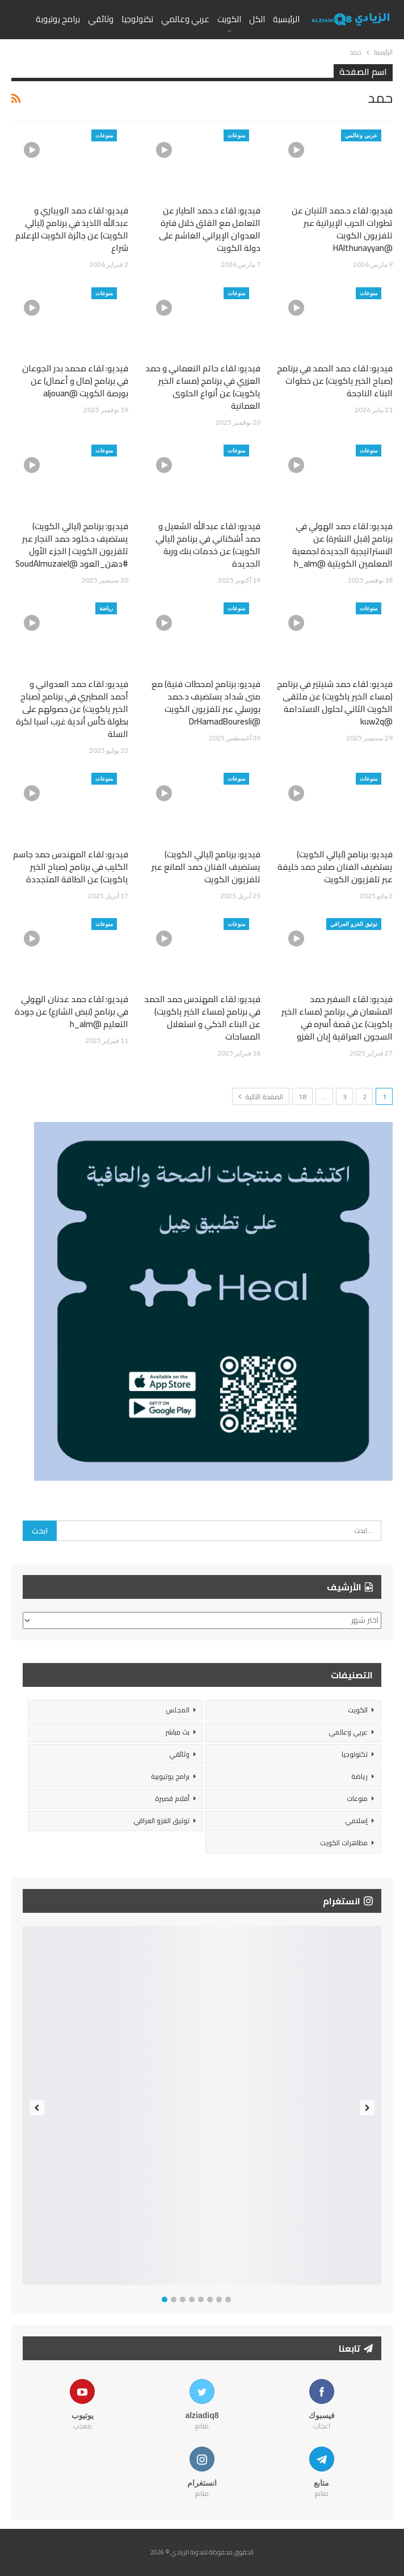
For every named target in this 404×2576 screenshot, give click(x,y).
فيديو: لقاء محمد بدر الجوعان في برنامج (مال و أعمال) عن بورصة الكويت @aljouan (75, 380)
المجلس (178, 1709)
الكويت (229, 19)
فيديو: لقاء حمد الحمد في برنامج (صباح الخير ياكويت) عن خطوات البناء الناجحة (335, 380)
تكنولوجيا (137, 19)
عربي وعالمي (185, 19)
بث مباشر (177, 1732)
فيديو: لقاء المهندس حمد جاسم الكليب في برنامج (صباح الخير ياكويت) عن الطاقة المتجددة (70, 866)
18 (302, 1096)
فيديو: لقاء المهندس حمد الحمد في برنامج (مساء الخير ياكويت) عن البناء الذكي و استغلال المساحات (202, 1018)
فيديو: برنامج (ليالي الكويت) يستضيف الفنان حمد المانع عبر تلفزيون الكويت (206, 866)
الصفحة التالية (260, 1096)
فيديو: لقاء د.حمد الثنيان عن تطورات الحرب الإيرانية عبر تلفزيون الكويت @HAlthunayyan (342, 229)
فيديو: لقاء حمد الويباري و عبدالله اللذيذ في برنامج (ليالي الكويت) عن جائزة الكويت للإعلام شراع (71, 229)
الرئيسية (286, 19)
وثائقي (100, 19)
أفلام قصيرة (172, 1798)
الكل (257, 19)
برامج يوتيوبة (58, 19)
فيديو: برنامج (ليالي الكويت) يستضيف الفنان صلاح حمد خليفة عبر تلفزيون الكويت (335, 866)
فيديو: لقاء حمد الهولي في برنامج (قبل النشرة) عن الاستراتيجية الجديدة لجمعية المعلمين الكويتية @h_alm (342, 545)
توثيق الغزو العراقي (353, 924)
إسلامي (356, 1820)
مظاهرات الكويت (344, 1842)
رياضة (106, 608)
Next (367, 2108)
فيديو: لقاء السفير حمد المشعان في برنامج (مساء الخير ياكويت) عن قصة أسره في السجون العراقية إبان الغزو (337, 1018)
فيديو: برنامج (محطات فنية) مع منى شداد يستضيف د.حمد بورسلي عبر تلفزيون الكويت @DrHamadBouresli (206, 703)
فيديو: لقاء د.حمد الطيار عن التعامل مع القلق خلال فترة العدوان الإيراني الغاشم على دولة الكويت (209, 229)
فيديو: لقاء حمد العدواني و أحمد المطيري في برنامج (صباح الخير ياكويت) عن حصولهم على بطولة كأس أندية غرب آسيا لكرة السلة (72, 709)
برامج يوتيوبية (170, 1776)
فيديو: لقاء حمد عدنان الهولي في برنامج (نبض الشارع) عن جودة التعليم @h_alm (71, 1011)
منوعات (236, 135)
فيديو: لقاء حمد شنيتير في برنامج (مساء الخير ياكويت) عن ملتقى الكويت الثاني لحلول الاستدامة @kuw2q (335, 703)
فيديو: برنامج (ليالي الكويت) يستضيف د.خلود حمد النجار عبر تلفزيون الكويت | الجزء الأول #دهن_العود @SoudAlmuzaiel (71, 545)
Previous (37, 2108)
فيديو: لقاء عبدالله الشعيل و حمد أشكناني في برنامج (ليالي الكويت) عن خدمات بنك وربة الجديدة (207, 545)
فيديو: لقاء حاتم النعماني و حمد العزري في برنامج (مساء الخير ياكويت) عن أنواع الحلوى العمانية (202, 387)
